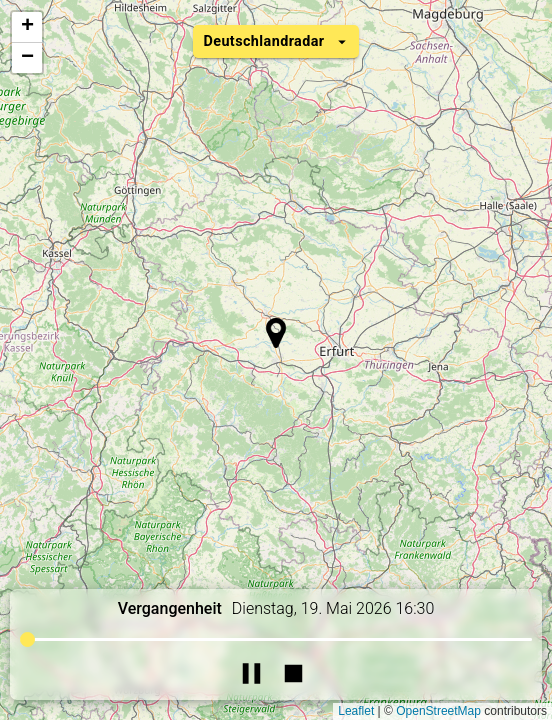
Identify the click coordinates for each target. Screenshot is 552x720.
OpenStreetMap (438, 711)
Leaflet (356, 711)
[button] (275, 333)
